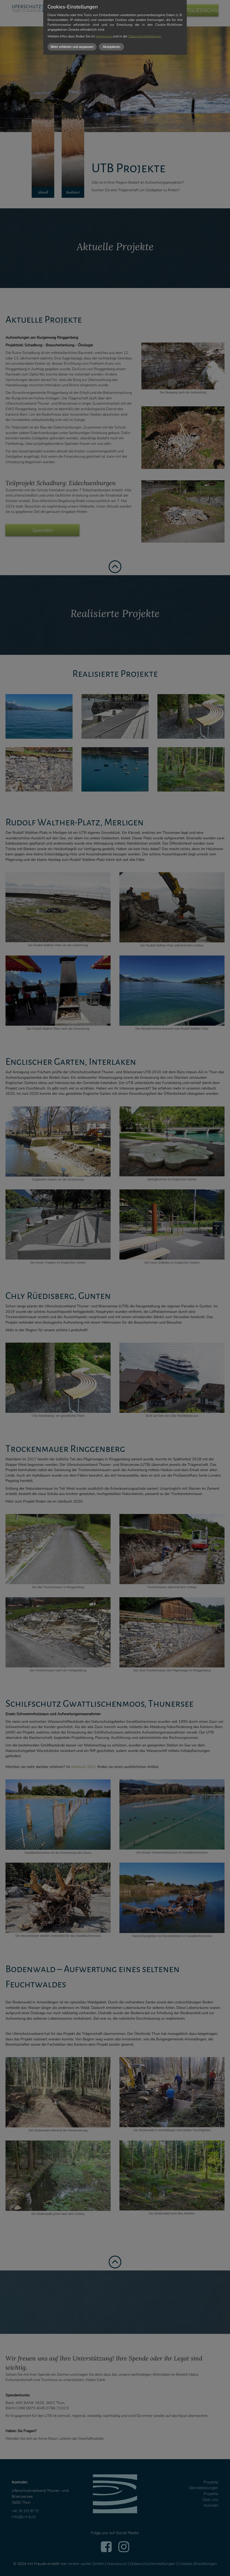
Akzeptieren (111, 47)
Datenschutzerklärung (144, 36)
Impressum (104, 36)
